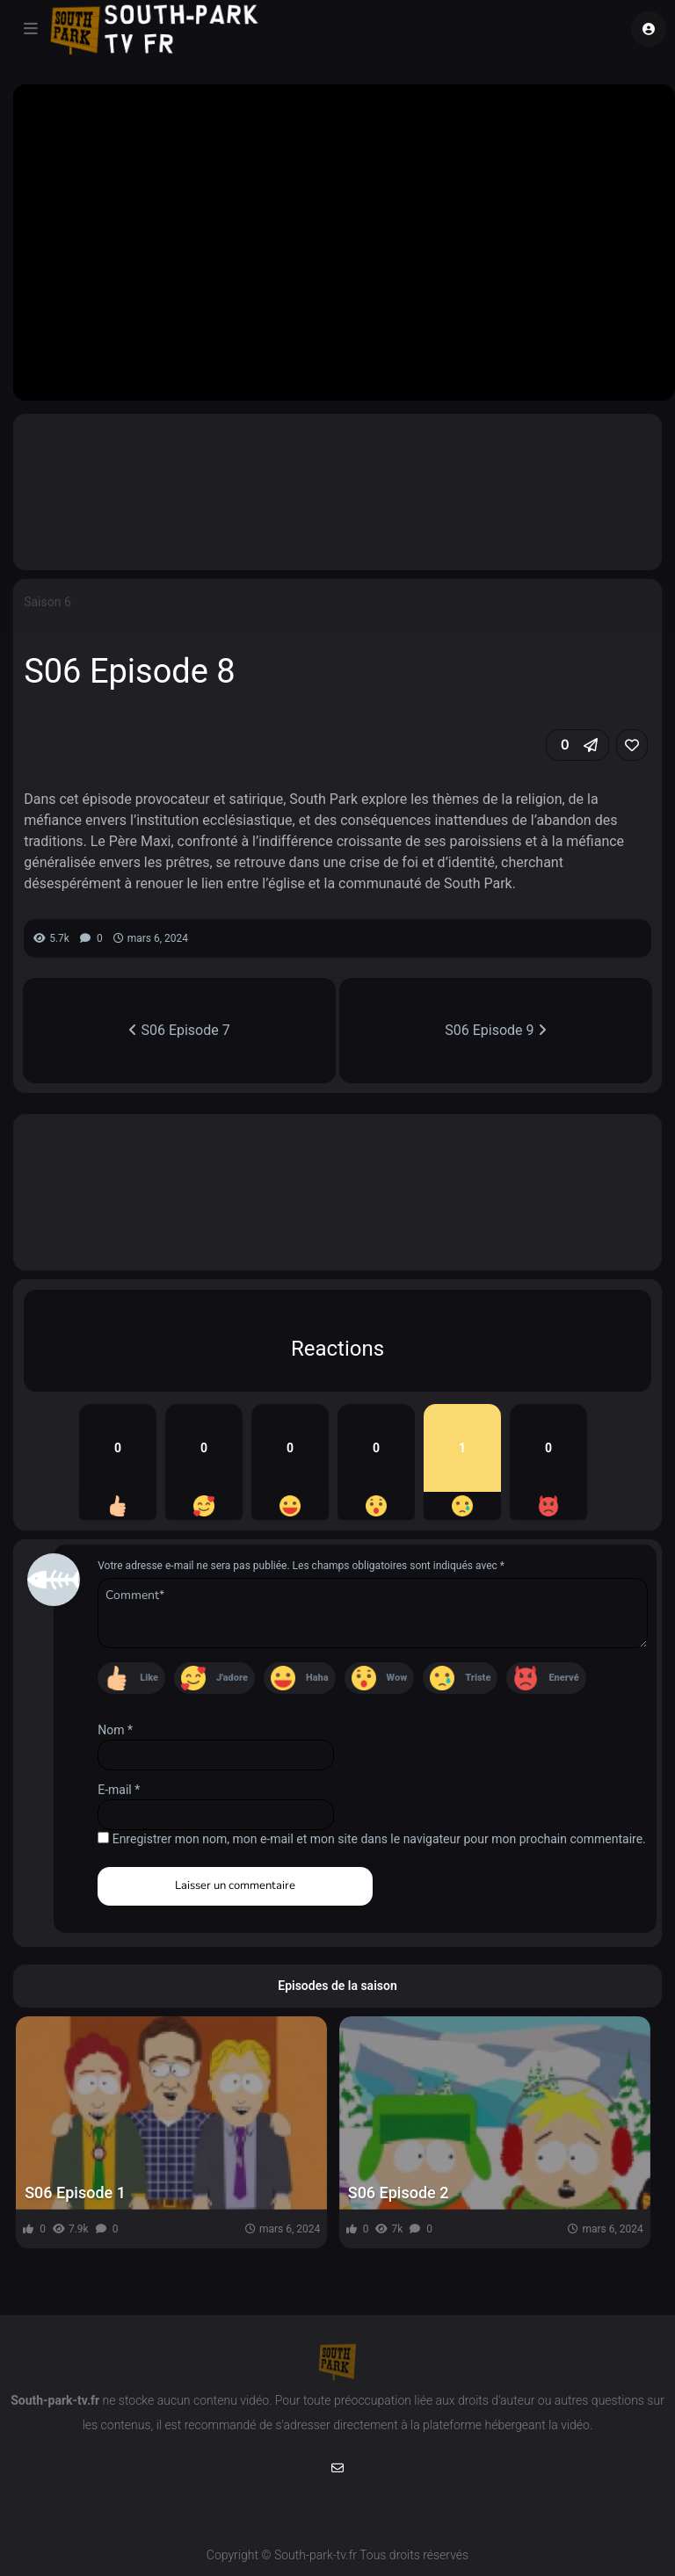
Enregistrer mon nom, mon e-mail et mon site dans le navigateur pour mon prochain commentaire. (379, 1839)
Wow (397, 1677)
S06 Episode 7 (178, 1030)
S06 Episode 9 (495, 1030)
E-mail (119, 1790)
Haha (317, 1677)
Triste (477, 1677)
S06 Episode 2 (398, 2192)
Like (149, 1677)
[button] (577, 745)
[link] (632, 745)
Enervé (563, 1677)
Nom (115, 1730)
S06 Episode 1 (75, 2192)
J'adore (232, 1677)
